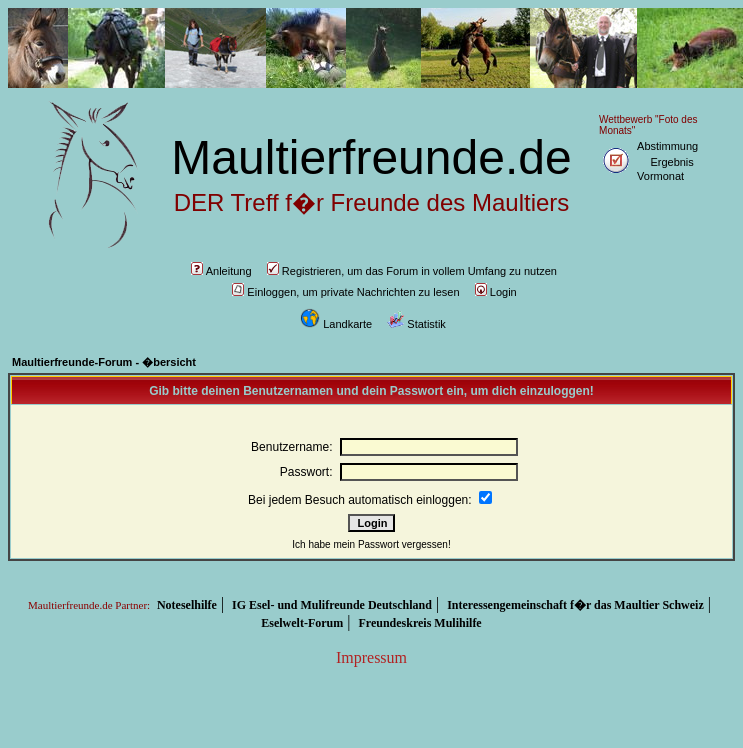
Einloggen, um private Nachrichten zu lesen (345, 292)
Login (496, 292)
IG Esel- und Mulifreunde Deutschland (332, 605)
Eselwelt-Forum (302, 623)
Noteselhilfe (187, 605)
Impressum (371, 657)
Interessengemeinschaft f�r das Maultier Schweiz (575, 605)
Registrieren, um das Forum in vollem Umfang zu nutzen (412, 271)
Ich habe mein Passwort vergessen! (371, 544)
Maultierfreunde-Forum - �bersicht (104, 362)
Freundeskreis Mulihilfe (419, 623)
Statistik (416, 324)
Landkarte (336, 324)
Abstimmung (667, 146)
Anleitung (221, 271)
